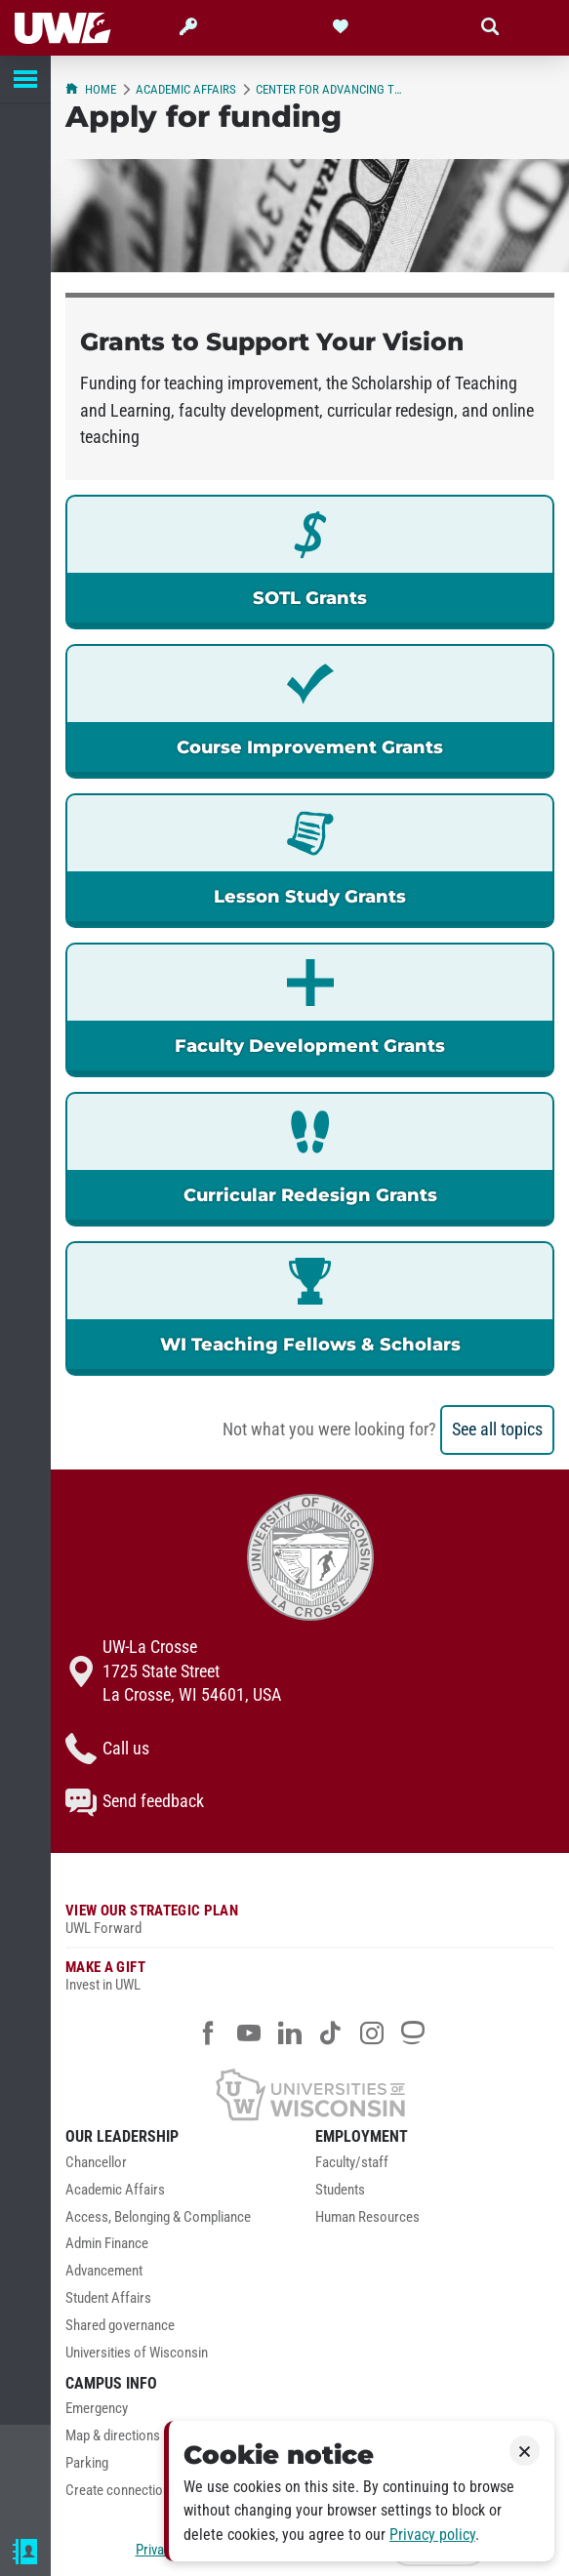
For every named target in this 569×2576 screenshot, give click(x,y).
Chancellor (96, 2162)
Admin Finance (106, 2243)
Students (340, 2190)
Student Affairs (108, 2298)
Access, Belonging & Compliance (158, 2217)
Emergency (96, 2408)
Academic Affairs (186, 89)
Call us (107, 1748)
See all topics (497, 1429)
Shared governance (120, 2325)
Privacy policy (432, 2534)
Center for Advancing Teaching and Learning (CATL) (329, 89)
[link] (309, 562)
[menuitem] (185, 2168)
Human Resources (367, 2217)
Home (90, 89)
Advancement (103, 2271)
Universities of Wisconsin (136, 2353)
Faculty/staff (351, 2162)
